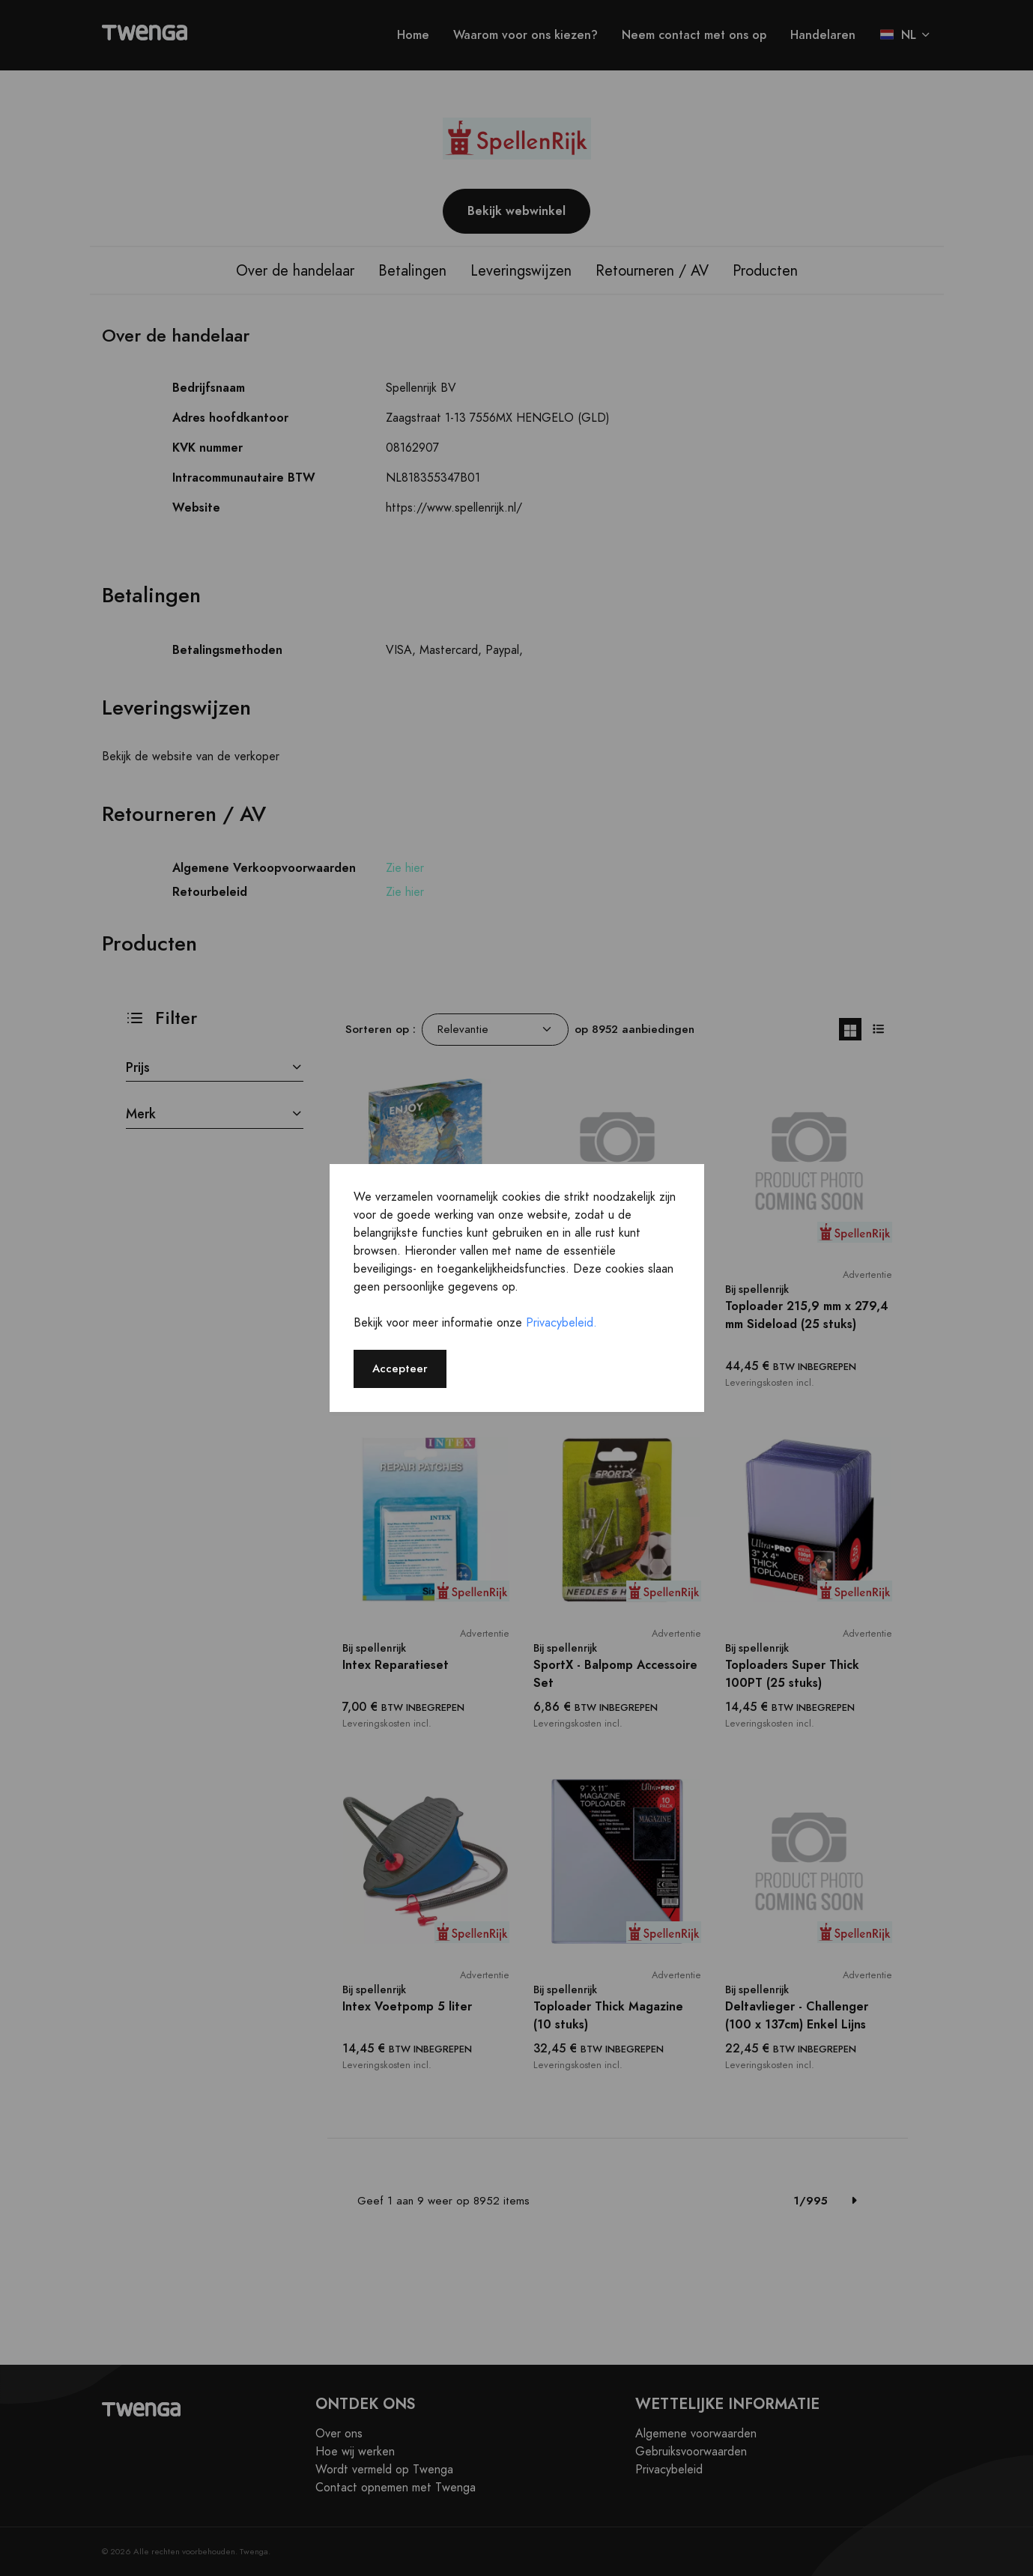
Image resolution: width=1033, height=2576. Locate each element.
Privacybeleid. (561, 1323)
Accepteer (400, 1368)
